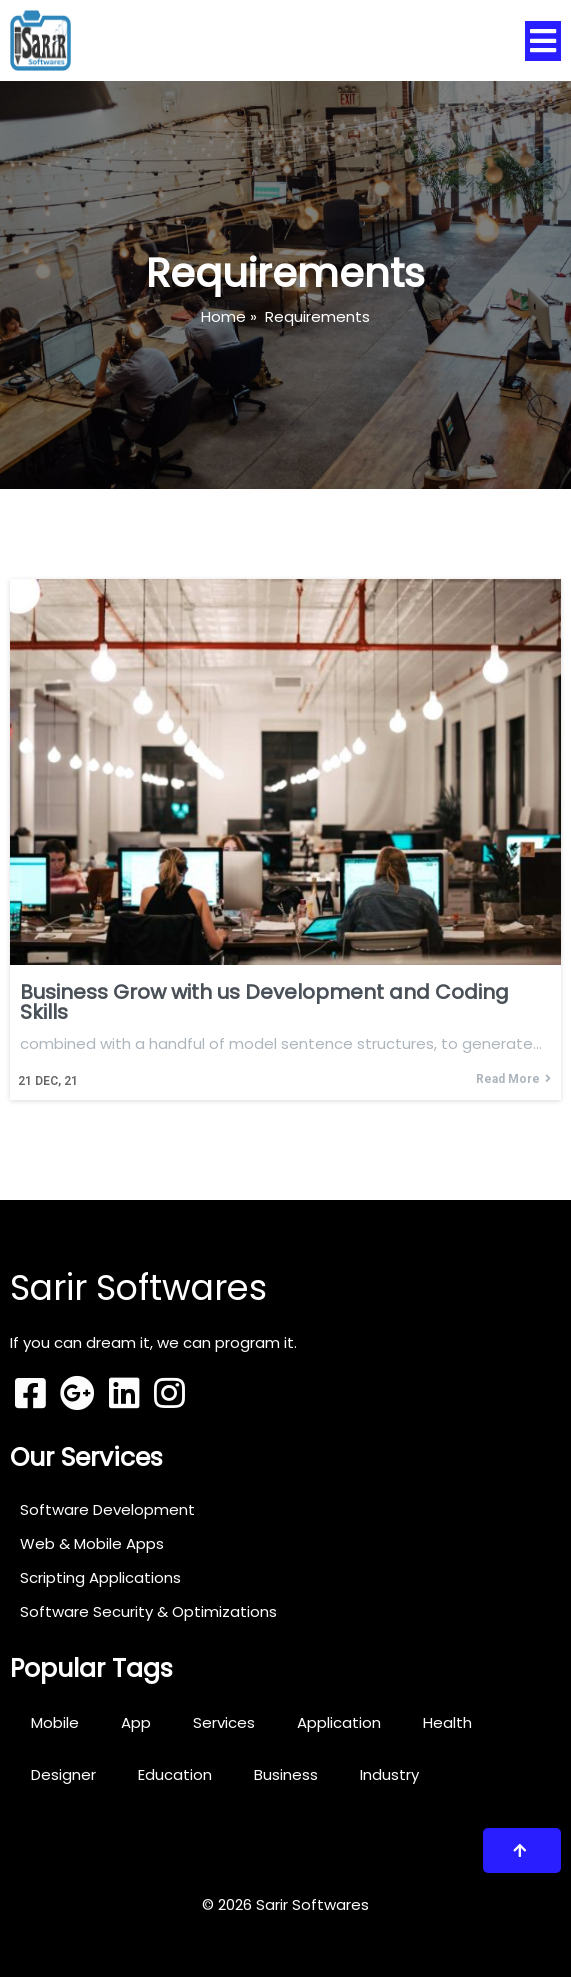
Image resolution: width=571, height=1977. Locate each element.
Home (223, 316)
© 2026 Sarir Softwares (285, 1904)
